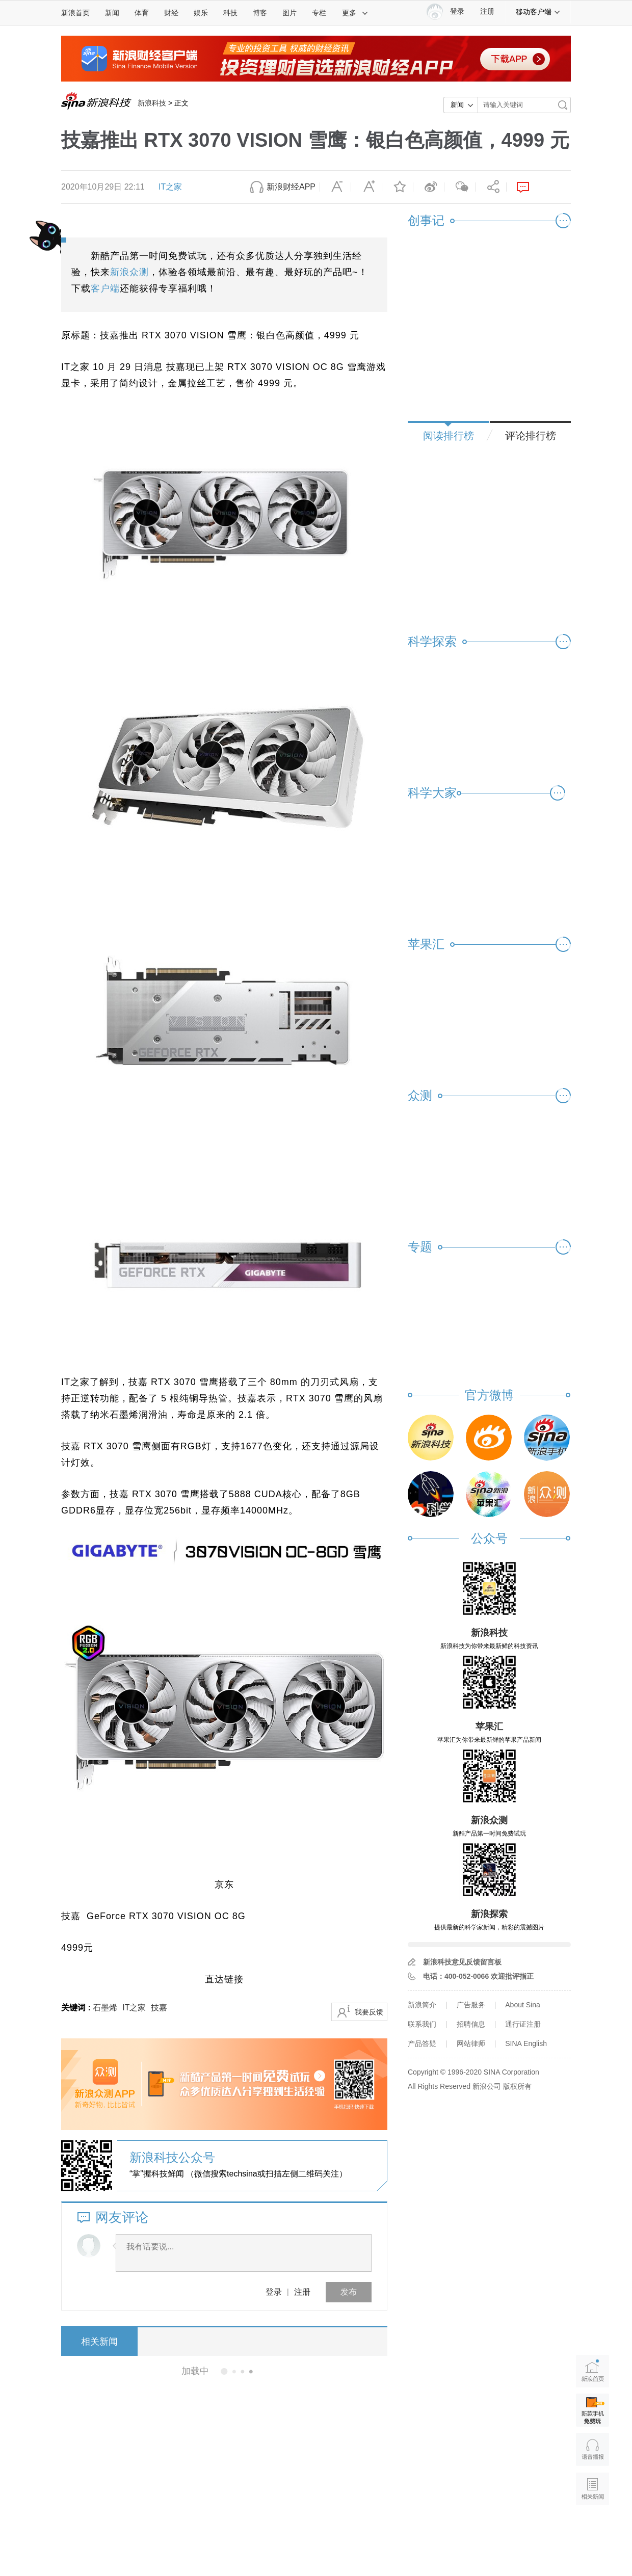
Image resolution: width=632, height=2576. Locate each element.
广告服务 (471, 2005)
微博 (428, 187)
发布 (348, 2292)
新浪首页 (75, 13)
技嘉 (159, 2007)
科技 (230, 13)
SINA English (526, 2043)
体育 (142, 13)
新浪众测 (129, 272)
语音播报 (592, 2449)
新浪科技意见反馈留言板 (462, 1962)
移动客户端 (538, 12)
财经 (171, 13)
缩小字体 (335, 187)
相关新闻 (99, 2341)
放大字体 (366, 187)
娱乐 (201, 13)
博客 (260, 13)
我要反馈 (369, 2012)
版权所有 (517, 2086)
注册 (487, 11)
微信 (459, 187)
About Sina (522, 2005)
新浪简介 (422, 2005)
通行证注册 (523, 2024)
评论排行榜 (530, 435)
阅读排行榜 (448, 435)
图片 (289, 13)
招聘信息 (471, 2024)
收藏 (397, 187)
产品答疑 (422, 2043)
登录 (274, 2292)
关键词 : (77, 2007)
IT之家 (170, 186)
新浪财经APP (291, 186)
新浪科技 (152, 103)
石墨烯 (105, 2007)
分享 (491, 187)
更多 (355, 13)
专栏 (319, 13)
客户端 (105, 288)
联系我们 (422, 2024)
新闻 (112, 13)
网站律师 (471, 2043)
